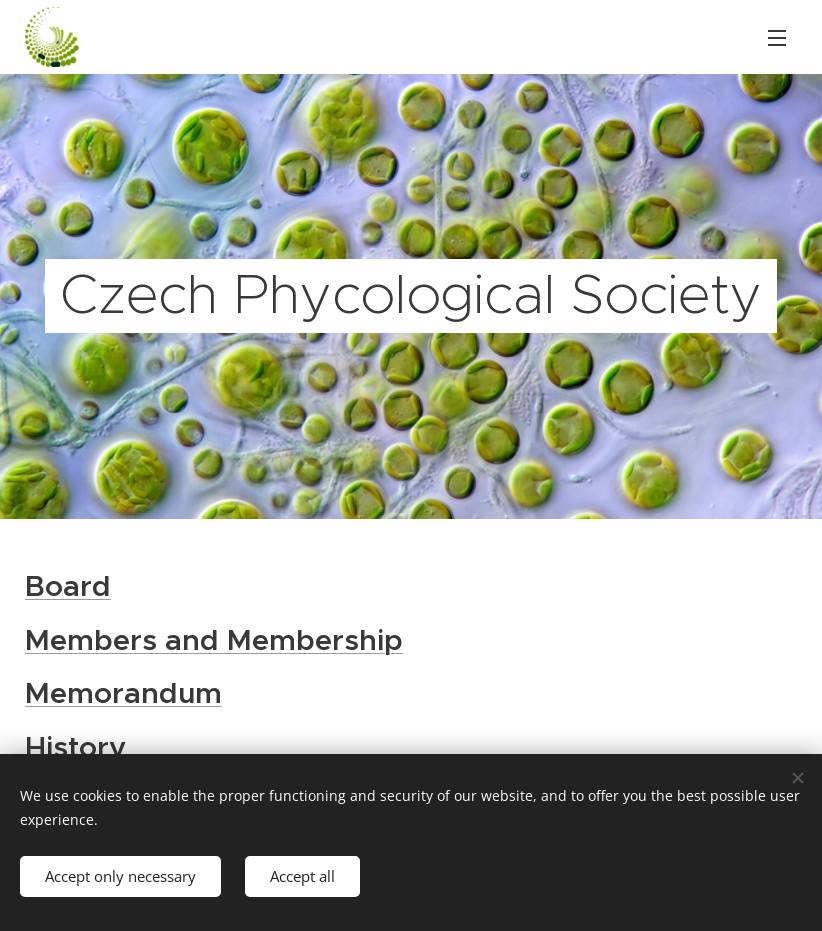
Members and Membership (214, 639)
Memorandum (123, 693)
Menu (777, 38)
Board (68, 586)
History (75, 747)
